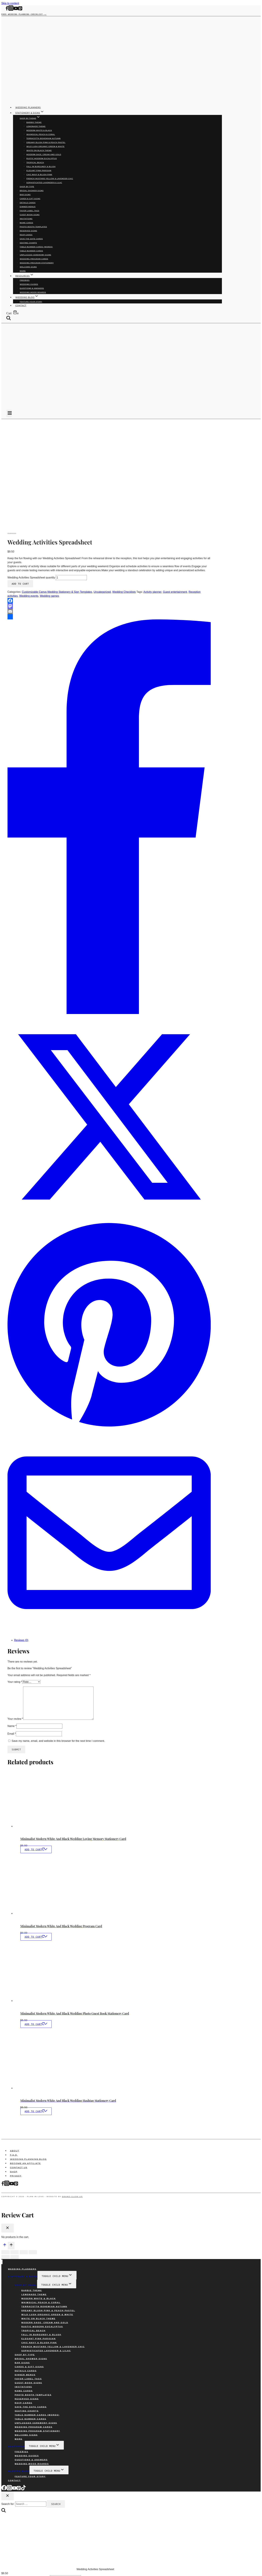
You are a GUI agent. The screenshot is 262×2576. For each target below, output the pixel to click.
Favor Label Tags (29, 211)
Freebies (25, 280)
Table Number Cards (31, 251)
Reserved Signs (28, 231)
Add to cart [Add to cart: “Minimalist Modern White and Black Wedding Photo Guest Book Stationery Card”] (36, 1933)
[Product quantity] (71, 486)
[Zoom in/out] (5, 2161)
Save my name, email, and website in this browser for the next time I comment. (58, 1650)
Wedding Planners (28, 107)
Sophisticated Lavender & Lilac (44, 182)
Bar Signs (25, 195)
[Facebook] (7, 10)
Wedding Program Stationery (37, 263)
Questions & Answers (32, 288)
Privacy (16, 2085)
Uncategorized (12, 442)
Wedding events (28, 505)
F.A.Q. (14, 2064)
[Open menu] (9, 413)
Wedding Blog (18, 2380)
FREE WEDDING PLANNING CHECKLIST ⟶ (23, 14)
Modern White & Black (39, 130)
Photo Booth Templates (33, 227)
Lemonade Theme (36, 126)
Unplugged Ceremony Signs (35, 255)
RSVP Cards (26, 235)
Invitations (26, 219)
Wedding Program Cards (34, 259)
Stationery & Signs (22, 2185)
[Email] (109, 1542)
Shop (14, 2081)
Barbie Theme (34, 122)
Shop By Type (27, 187)
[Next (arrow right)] (14, 2166)
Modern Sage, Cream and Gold (43, 154)
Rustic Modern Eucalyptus (41, 158)
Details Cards (28, 203)
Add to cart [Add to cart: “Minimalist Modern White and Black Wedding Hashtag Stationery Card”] (36, 2020)
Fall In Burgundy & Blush (41, 166)
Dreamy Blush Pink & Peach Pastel (46, 142)
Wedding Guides (29, 284)
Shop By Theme (26, 2194)
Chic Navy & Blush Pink (39, 174)
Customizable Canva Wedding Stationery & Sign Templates (57, 501)
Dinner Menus (28, 207)
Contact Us (18, 2077)
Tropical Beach (35, 162)
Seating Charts (28, 243)
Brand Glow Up (72, 2106)
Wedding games (49, 505)
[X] (109, 1126)
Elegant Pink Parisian (38, 170)
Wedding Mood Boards (33, 292)
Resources (16, 2355)
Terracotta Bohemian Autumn (43, 138)
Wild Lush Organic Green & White (45, 146)
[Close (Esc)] (33, 2161)
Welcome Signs (28, 267)
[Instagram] (11, 10)
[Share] (24, 2161)
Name (12, 1635)
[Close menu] (2, 2171)
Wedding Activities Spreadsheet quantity (31, 486)
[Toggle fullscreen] (14, 2161)
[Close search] (7, 2405)
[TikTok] (23, 2398)
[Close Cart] (7, 2137)
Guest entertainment (175, 501)
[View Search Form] (11, 318)
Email (12, 1642)
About (14, 2060)
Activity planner (152, 501)
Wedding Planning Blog (28, 2068)
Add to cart (20, 492)
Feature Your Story (31, 302)
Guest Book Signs (30, 215)
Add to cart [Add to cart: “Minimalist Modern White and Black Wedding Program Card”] (36, 1846)
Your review (15, 1628)
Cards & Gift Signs (30, 199)
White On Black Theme (39, 150)
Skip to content (10, 3)
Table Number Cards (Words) (36, 247)
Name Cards (26, 223)
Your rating (15, 1591)
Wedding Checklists (124, 501)
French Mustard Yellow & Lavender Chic (49, 178)
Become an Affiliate (25, 2072)
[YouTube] (16, 10)
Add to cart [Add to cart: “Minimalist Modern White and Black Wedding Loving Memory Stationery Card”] (36, 1758)
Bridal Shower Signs (32, 191)
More (23, 271)
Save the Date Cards (31, 239)
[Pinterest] (20, 10)
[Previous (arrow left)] (5, 2166)
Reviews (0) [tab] (21, 1549)
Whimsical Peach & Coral (40, 134)
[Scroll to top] (4, 2155)
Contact (20, 305)
